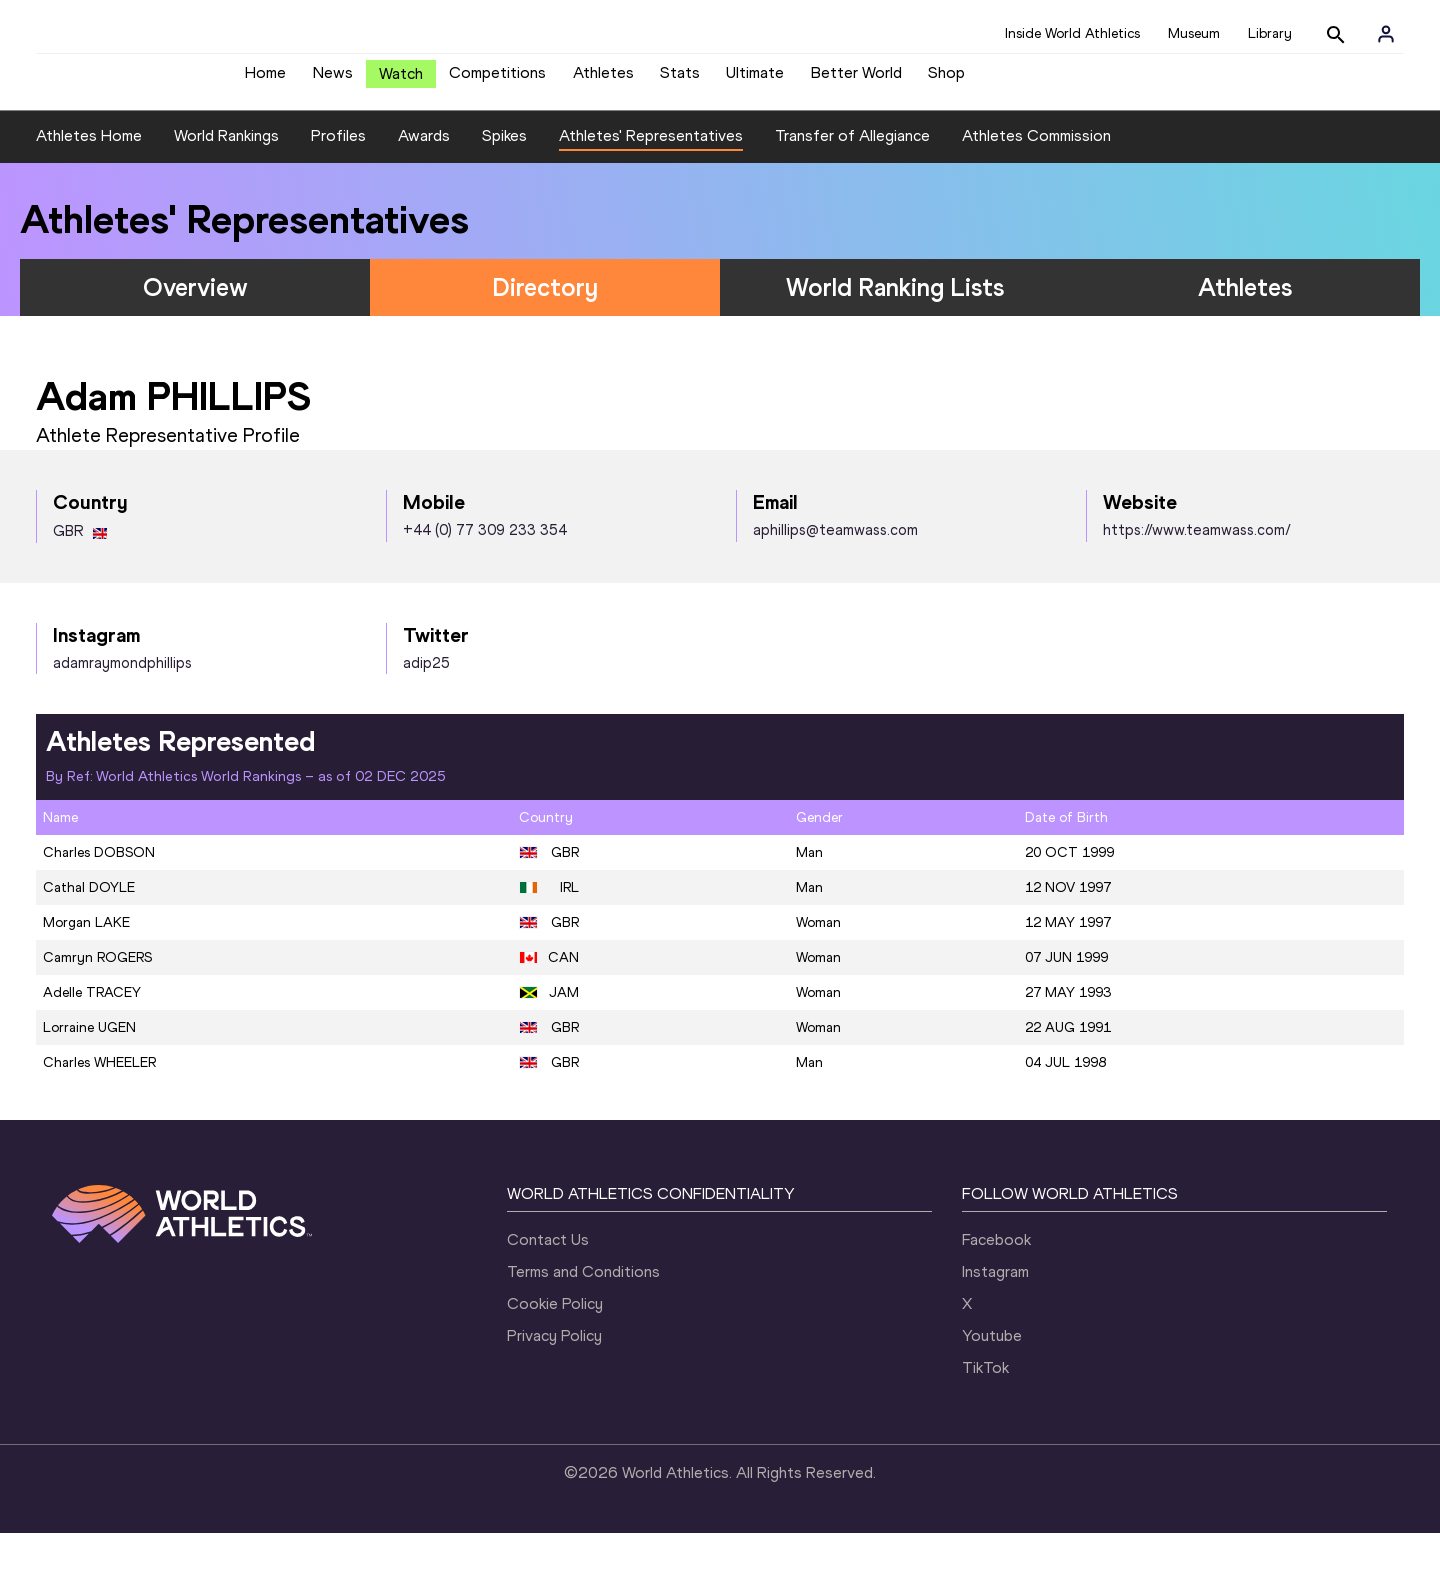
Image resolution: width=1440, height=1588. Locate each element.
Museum (1194, 33)
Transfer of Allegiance (852, 191)
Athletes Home (89, 191)
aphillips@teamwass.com (835, 586)
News (333, 80)
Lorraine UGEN (89, 1082)
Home (265, 80)
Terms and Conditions (583, 1326)
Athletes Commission (1036, 191)
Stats (680, 80)
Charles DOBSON (99, 907)
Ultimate (755, 80)
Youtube (992, 1390)
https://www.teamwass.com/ (1197, 586)
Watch (401, 81)
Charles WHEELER (99, 1117)
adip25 (426, 718)
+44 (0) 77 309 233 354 (485, 586)
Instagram (995, 1326)
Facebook (996, 1294)
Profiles (338, 191)
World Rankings (226, 191)
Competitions (497, 80)
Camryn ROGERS (97, 1012)
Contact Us (548, 1294)
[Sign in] (1386, 34)
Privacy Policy (554, 1390)
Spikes (504, 191)
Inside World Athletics (1072, 33)
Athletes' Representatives (651, 191)
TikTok (985, 1422)
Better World (856, 80)
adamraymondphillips (122, 718)
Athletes (603, 80)
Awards (424, 191)
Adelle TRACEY (92, 1047)
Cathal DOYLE (89, 942)
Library (1270, 33)
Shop (946, 80)
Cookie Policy (555, 1358)
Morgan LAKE (86, 977)
